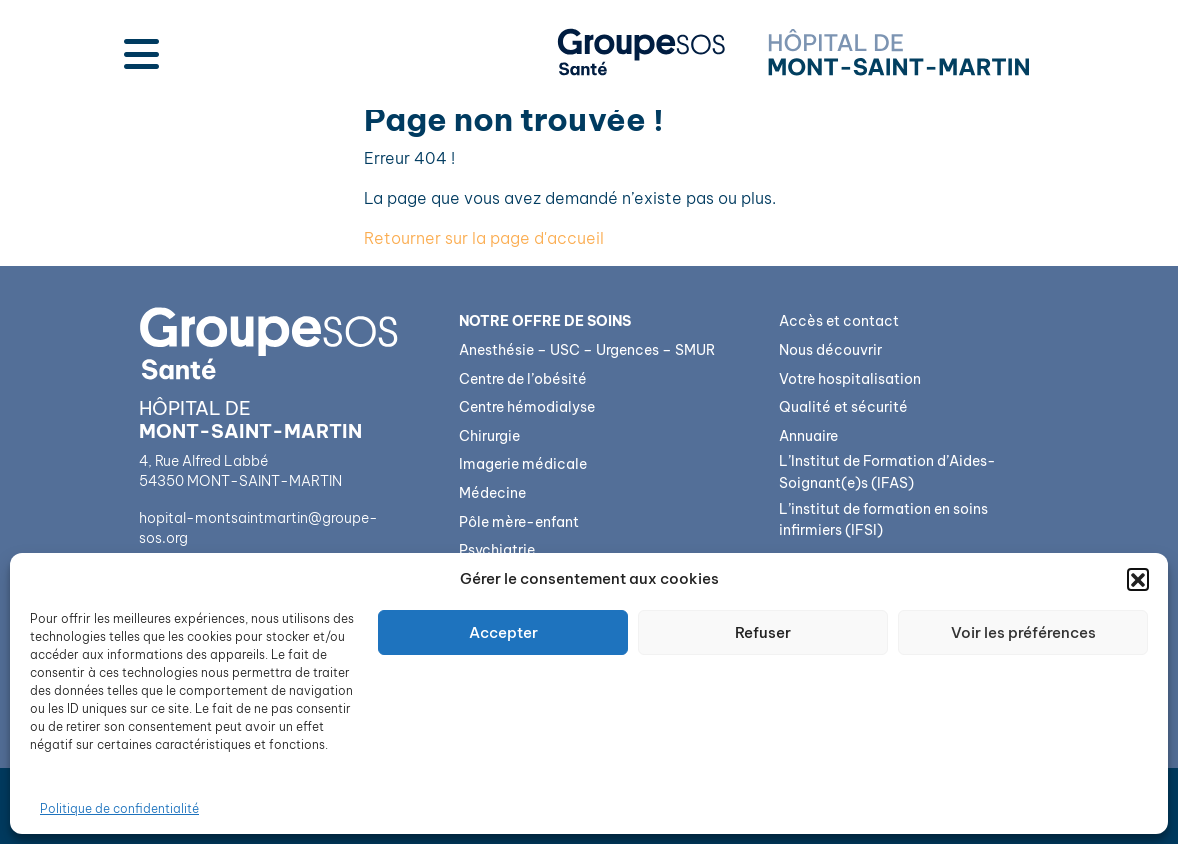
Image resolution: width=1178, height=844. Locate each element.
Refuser (763, 632)
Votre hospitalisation (850, 379)
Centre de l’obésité (523, 379)
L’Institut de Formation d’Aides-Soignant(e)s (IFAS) (887, 472)
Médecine (492, 493)
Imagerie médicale (523, 464)
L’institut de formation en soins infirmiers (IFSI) (883, 520)
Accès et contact (839, 321)
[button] (1138, 579)
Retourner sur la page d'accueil (484, 238)
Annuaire (808, 436)
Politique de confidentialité (119, 808)
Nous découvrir (830, 350)
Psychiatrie (497, 550)
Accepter (503, 632)
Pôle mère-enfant (519, 522)
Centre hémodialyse (527, 407)
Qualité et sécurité (843, 407)
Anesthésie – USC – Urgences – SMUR (587, 350)
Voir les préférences (1023, 632)
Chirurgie (489, 436)
